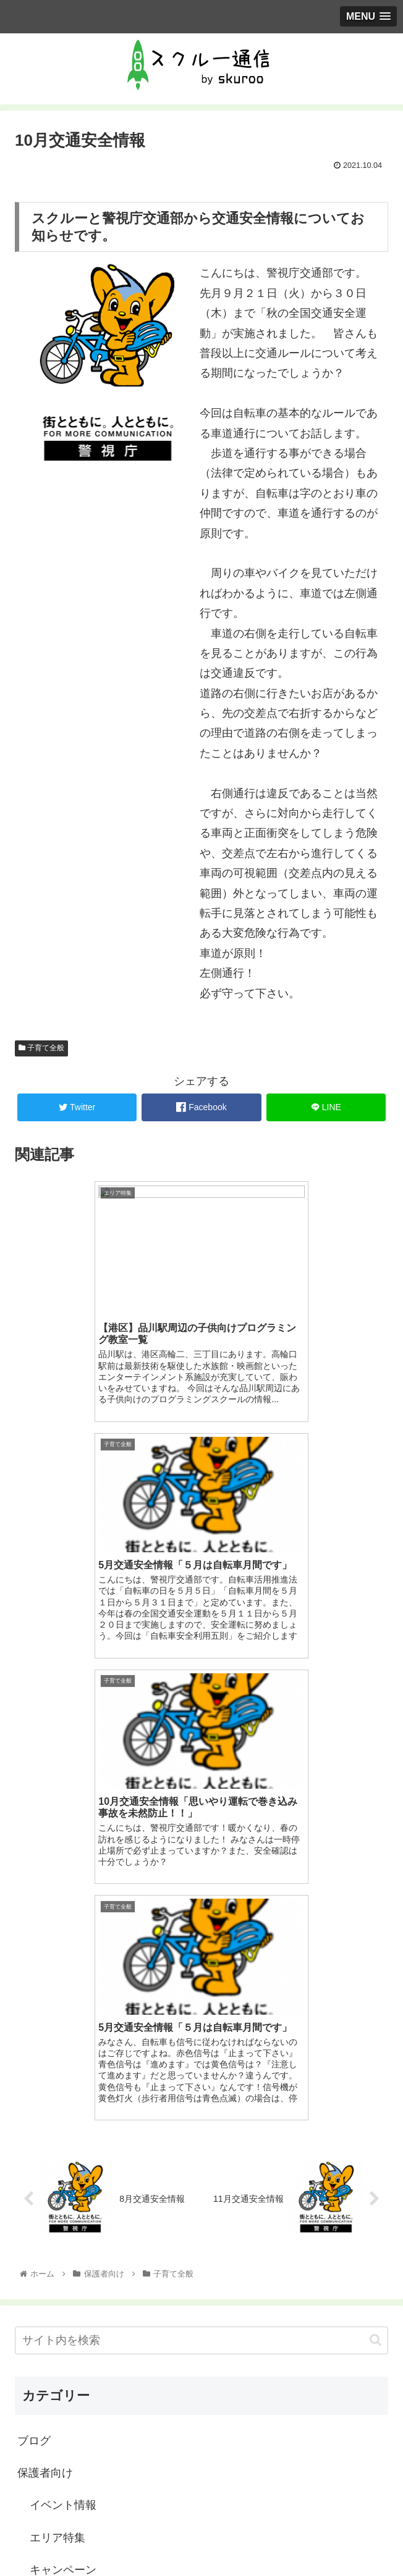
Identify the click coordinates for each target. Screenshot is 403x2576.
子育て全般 (41, 1047)
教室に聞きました (74, 2262)
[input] (201, 1871)
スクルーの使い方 (74, 2165)
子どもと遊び (63, 2197)
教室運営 (52, 2392)
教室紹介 (52, 2295)
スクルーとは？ (56, 2482)
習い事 (46, 2327)
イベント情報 (63, 2036)
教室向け (39, 2359)
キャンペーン (63, 2100)
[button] (375, 1870)
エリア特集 (57, 2068)
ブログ (34, 1971)
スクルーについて (74, 2133)
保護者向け (45, 2003)
